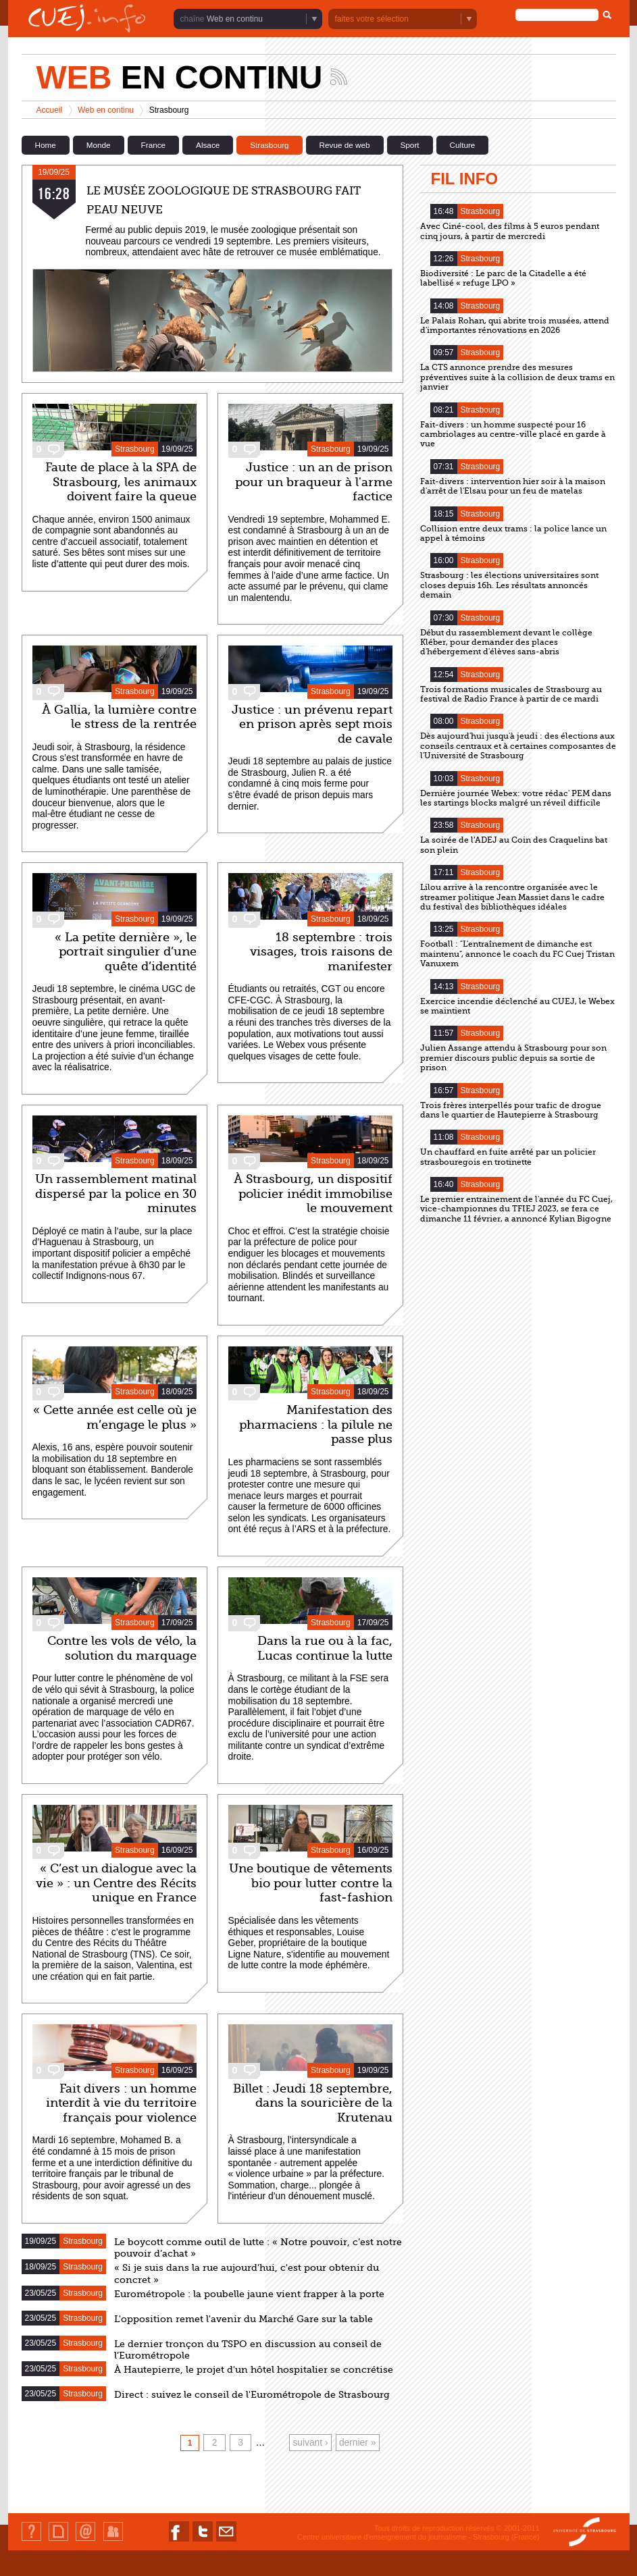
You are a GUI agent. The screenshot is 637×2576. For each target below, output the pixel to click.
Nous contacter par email (226, 2541)
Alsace (208, 144)
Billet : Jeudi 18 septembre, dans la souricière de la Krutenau (312, 2103)
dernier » (357, 2443)
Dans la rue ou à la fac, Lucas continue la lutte (324, 1648)
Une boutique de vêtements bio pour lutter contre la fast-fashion (310, 1883)
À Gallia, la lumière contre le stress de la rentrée (119, 717)
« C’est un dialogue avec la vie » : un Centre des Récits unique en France (116, 1883)
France (153, 144)
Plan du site (58, 2540)
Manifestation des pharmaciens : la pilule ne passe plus (315, 1424)
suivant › (310, 2443)
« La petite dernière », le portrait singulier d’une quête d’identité (126, 951)
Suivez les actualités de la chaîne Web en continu (338, 76)
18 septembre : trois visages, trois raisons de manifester (321, 951)
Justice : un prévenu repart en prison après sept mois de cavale (312, 724)
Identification (113, 2540)
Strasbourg (269, 144)
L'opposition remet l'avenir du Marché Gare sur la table (243, 2319)
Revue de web (345, 144)
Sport (410, 144)
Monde (98, 144)
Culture (463, 144)
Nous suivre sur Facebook (179, 2541)
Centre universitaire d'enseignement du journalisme (381, 2537)
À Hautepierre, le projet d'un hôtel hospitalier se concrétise (253, 2369)
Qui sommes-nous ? (31, 2540)
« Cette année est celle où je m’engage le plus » (115, 1417)
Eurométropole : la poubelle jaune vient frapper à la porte (249, 2294)
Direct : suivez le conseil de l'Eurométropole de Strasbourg (252, 2394)
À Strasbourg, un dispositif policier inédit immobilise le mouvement (313, 1193)
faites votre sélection (372, 19)
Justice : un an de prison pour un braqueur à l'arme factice (313, 482)
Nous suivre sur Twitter (203, 2541)
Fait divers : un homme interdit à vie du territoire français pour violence (121, 2103)
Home (45, 144)
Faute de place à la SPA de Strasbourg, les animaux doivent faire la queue (121, 482)
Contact (85, 2540)
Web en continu (235, 19)
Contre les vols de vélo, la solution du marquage (122, 1648)
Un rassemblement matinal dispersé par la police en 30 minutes (116, 1193)
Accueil (49, 110)
